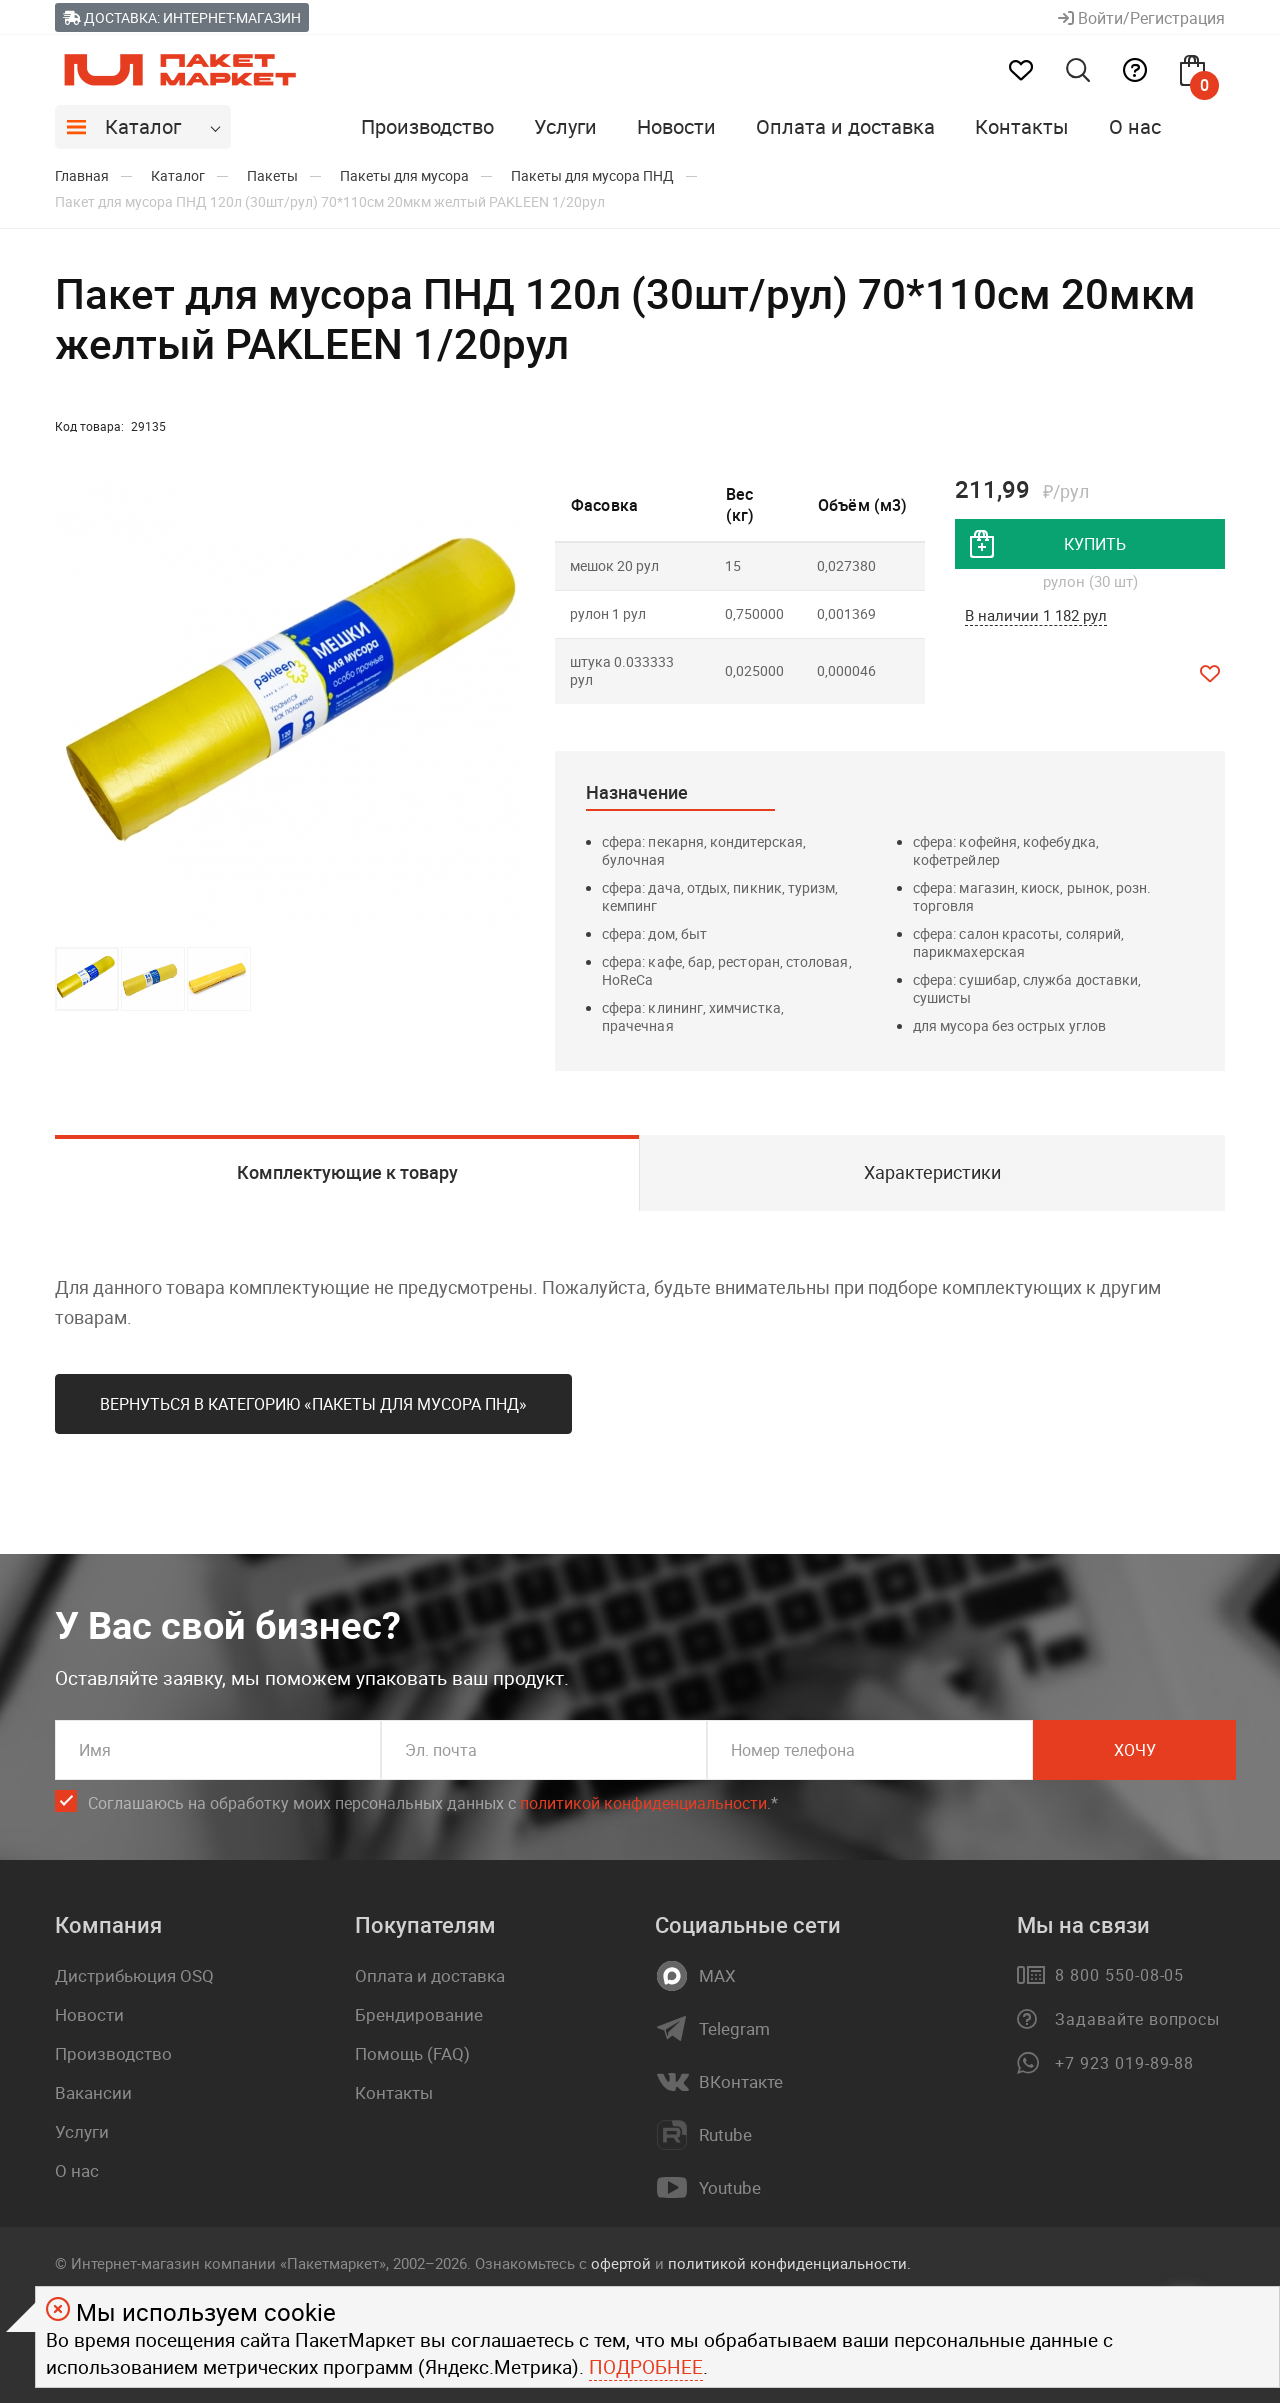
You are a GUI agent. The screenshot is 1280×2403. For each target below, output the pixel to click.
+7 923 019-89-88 (1124, 2063)
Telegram (734, 2029)
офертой (621, 2263)
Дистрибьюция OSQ (134, 1975)
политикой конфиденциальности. (789, 2263)
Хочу (1135, 1750)
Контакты (1022, 126)
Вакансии (93, 2092)
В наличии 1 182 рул (1036, 615)
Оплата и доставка (845, 126)
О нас (1135, 126)
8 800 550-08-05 (1119, 1975)
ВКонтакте (741, 2082)
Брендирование (419, 2014)
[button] (507, 705)
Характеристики (932, 1172)
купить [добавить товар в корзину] (1095, 544)
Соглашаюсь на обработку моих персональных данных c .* (433, 1803)
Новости (676, 126)
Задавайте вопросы (1137, 2019)
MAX (717, 1976)
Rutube (725, 2135)
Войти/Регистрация (1141, 18)
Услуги (565, 126)
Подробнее (646, 2367)
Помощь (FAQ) (412, 2053)
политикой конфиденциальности (643, 1803)
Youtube (730, 2188)
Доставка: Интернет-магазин (182, 17)
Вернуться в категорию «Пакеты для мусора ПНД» (313, 1404)
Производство (427, 126)
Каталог (143, 126)
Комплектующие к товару (347, 1172)
